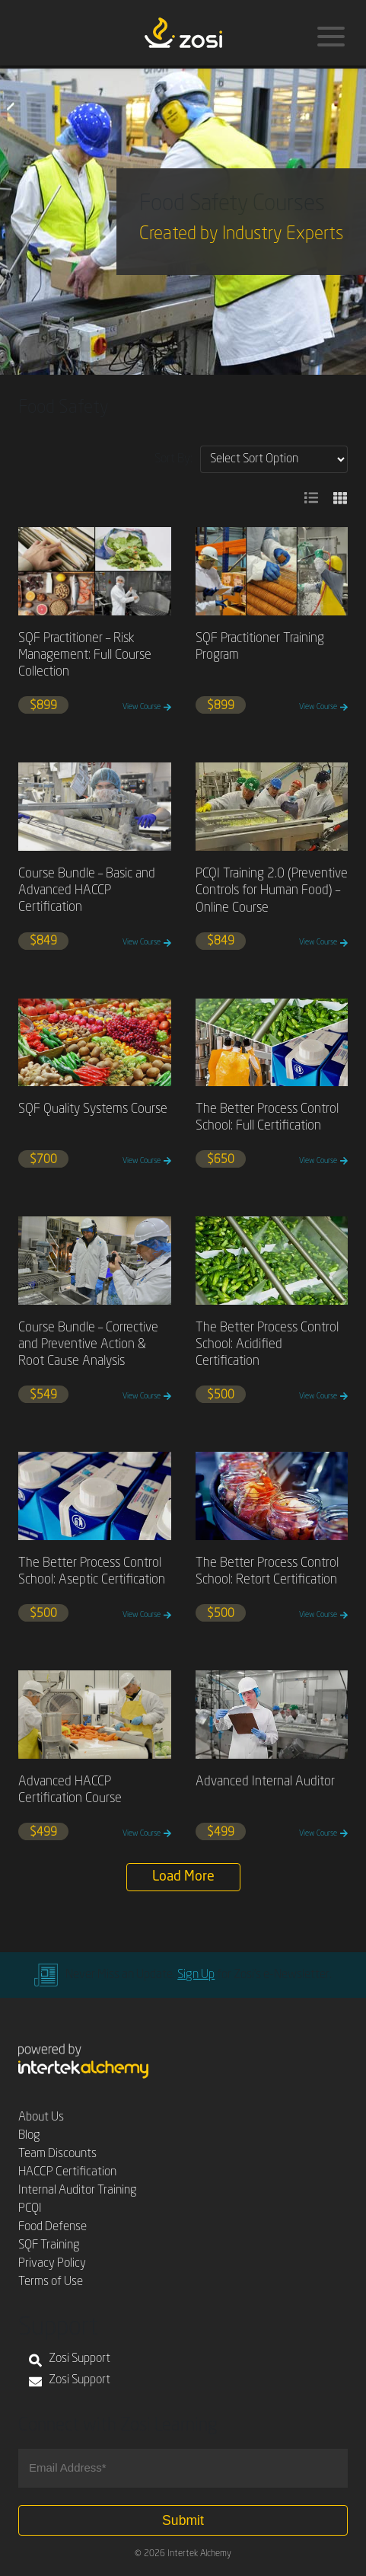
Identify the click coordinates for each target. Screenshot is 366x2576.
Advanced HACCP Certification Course (70, 1790)
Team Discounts (57, 2154)
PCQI (30, 2209)
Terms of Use (50, 2282)
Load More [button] (183, 1877)
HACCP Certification (67, 2172)
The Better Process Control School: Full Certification (267, 1118)
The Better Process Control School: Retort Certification (267, 1572)
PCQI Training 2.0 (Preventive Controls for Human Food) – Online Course (272, 891)
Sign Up (196, 1975)
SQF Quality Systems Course (92, 1109)
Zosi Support (69, 2360)
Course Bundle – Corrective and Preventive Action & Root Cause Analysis (88, 1345)
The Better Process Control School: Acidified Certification (267, 1345)
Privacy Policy (52, 2264)
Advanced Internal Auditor (265, 1781)
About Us (41, 2117)
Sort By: (173, 459)
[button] (311, 498)
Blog (29, 2136)
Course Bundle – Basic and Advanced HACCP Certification (86, 891)
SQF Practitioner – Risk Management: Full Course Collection (84, 655)
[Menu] (331, 37)
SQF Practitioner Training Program (260, 647)
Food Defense (52, 2227)
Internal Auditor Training (77, 2190)
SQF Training (49, 2245)
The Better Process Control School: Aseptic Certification (91, 1572)
